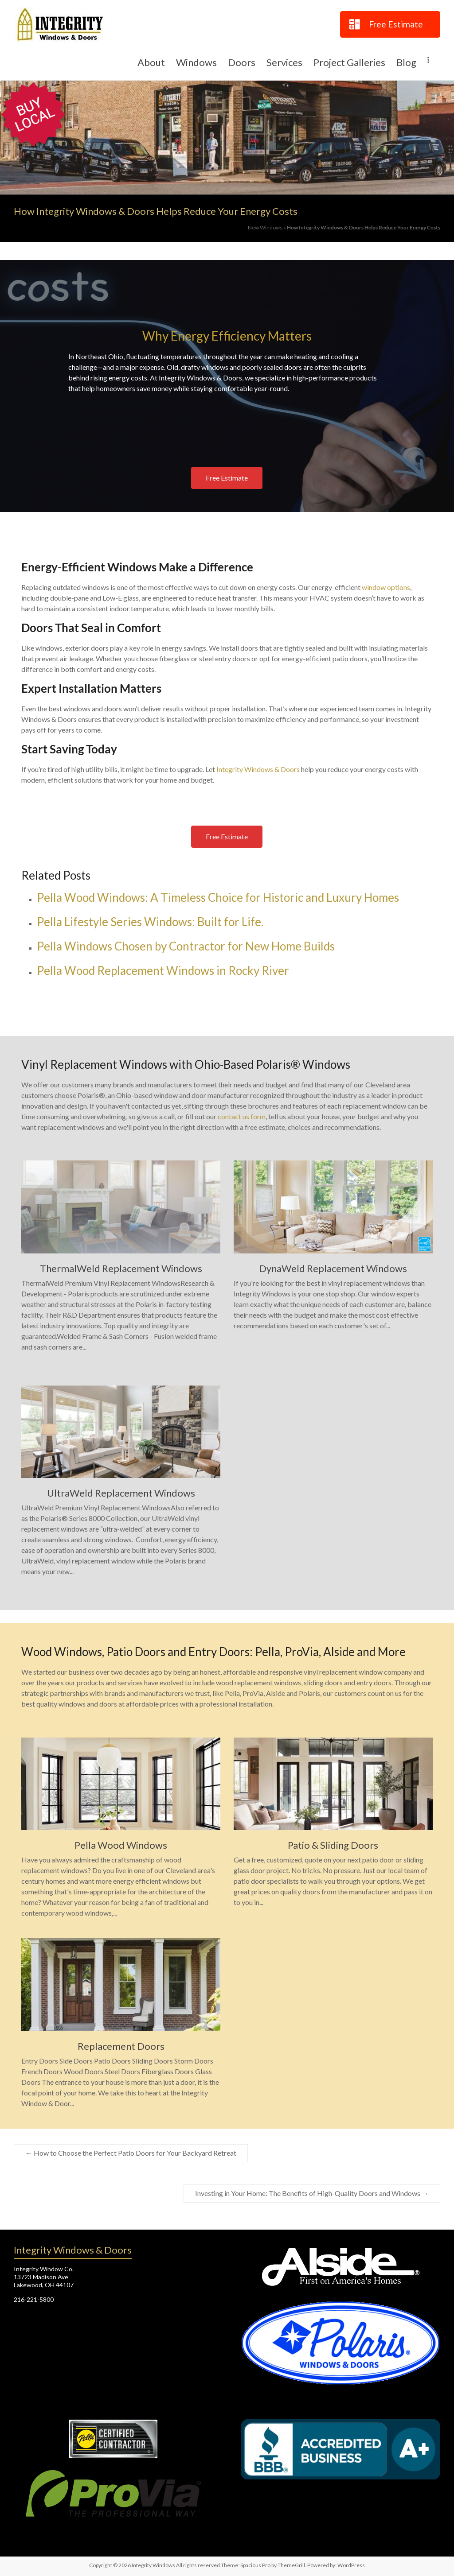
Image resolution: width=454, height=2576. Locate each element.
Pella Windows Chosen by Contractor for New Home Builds (186, 946)
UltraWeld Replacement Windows (121, 1493)
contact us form (242, 1116)
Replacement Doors (121, 2046)
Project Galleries (349, 62)
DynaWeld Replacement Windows (333, 1268)
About (151, 62)
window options (386, 587)
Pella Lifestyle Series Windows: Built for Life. (150, 922)
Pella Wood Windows (120, 1845)
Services (284, 62)
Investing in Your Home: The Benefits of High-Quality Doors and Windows (312, 2193)
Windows (196, 62)
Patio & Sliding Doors (333, 1845)
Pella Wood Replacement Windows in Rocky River (163, 970)
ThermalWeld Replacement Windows (121, 1268)
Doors (241, 62)
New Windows (265, 227)
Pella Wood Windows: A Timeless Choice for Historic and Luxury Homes (218, 897)
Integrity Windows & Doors (258, 769)
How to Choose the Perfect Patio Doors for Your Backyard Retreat (130, 2153)
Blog (406, 62)
